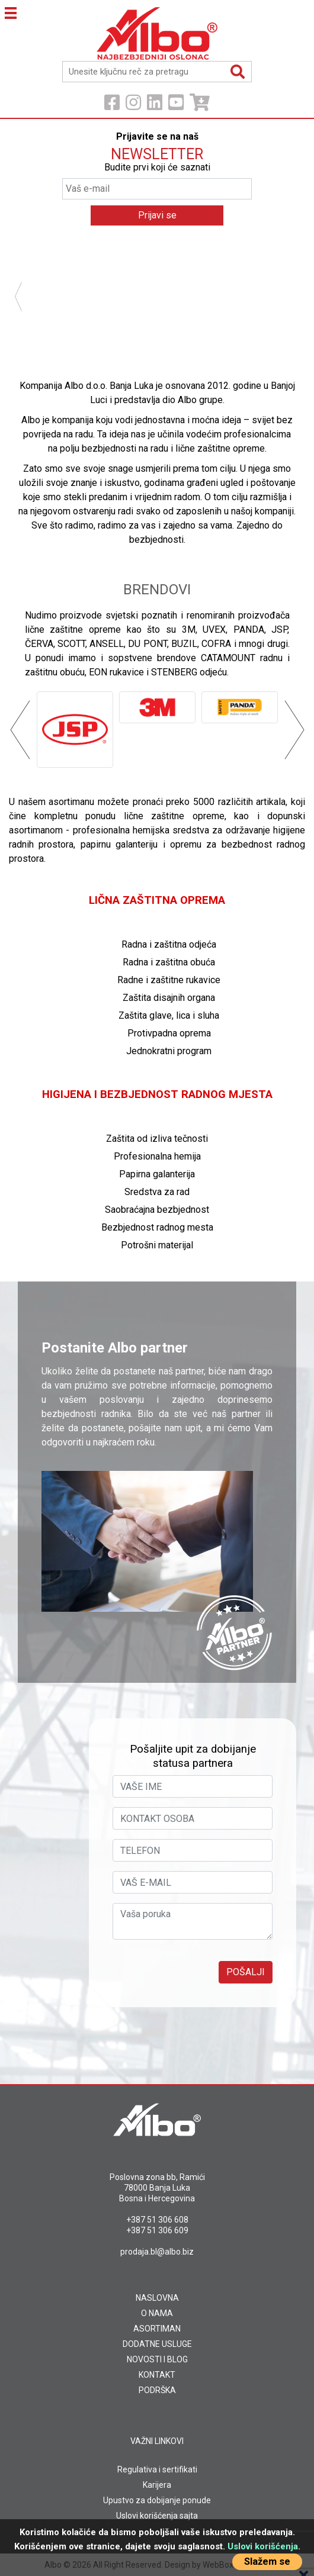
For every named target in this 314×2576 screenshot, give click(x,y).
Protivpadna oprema (169, 1033)
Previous (25, 296)
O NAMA (157, 2313)
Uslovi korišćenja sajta (157, 2515)
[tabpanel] (157, 243)
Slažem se (267, 2561)
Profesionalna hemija (157, 1156)
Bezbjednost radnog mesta (157, 1227)
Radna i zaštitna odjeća (168, 944)
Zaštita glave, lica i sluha (168, 1015)
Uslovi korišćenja (263, 2546)
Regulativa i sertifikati (157, 2469)
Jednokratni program (169, 1051)
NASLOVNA (157, 2298)
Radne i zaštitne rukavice (168, 980)
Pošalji (245, 1972)
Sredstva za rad (157, 1191)
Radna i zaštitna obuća (169, 962)
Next (288, 296)
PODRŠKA (157, 2390)
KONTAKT (157, 2374)
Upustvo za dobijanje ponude (157, 2500)
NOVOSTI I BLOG (157, 2359)
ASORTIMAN (157, 2328)
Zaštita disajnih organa (169, 997)
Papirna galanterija (157, 1174)
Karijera (157, 2485)
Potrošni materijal (157, 1245)
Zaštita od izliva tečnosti (157, 1138)
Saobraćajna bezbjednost (157, 1209)
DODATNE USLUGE (157, 2344)
